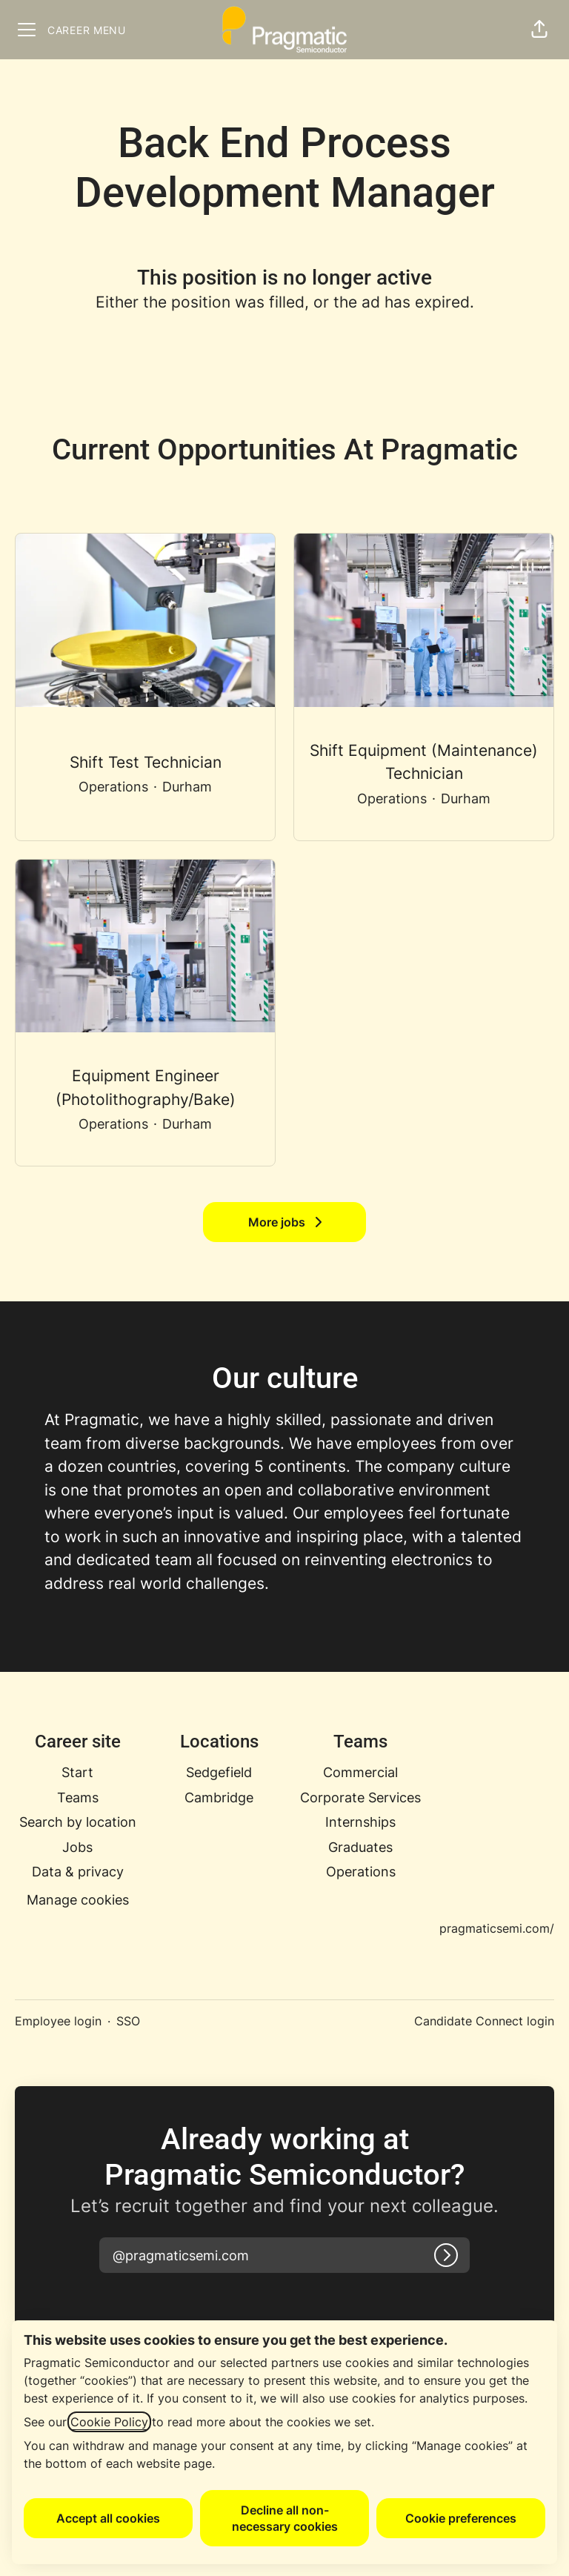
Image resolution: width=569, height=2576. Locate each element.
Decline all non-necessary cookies (285, 2518)
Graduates (360, 1847)
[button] (539, 29)
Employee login (58, 2021)
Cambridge (218, 1797)
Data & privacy (78, 1871)
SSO (128, 2021)
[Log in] (446, 2255)
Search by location (77, 1822)
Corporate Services (360, 1797)
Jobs (77, 1847)
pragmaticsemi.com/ (496, 1928)
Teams (78, 1797)
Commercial (360, 1772)
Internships (360, 1822)
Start (77, 1772)
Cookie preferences (460, 2518)
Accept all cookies (108, 2518)
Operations (361, 1871)
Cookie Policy (109, 2421)
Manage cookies (78, 1900)
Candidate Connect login (484, 2021)
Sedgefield (219, 1772)
